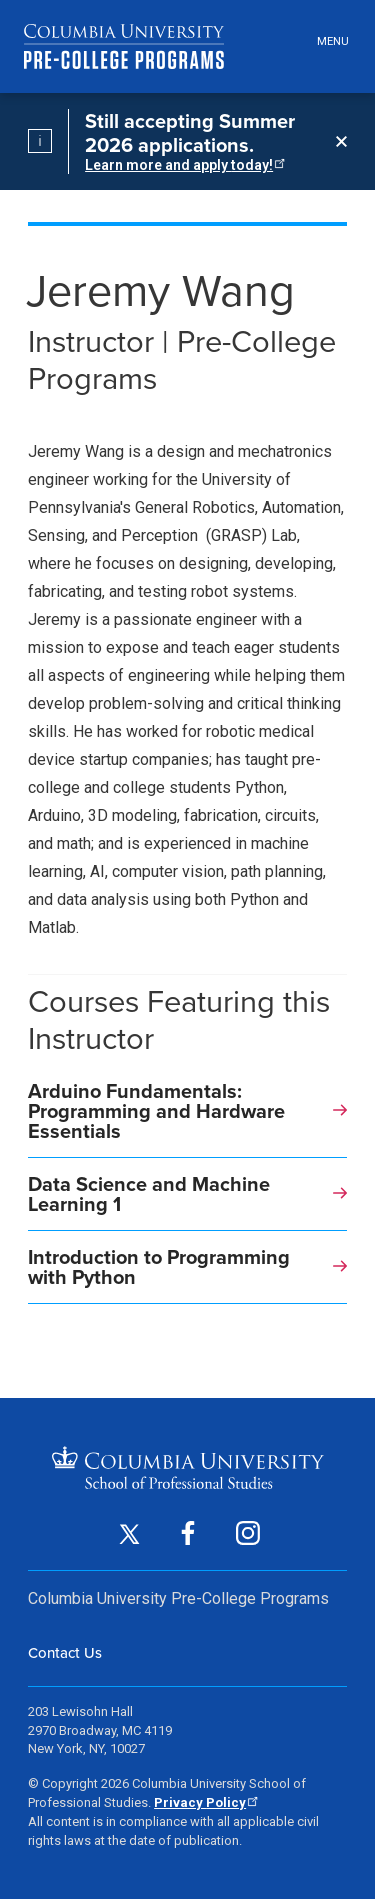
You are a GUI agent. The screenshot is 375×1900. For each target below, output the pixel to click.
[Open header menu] (330, 42)
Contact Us (65, 1652)
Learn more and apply (183, 165)
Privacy (204, 1802)
